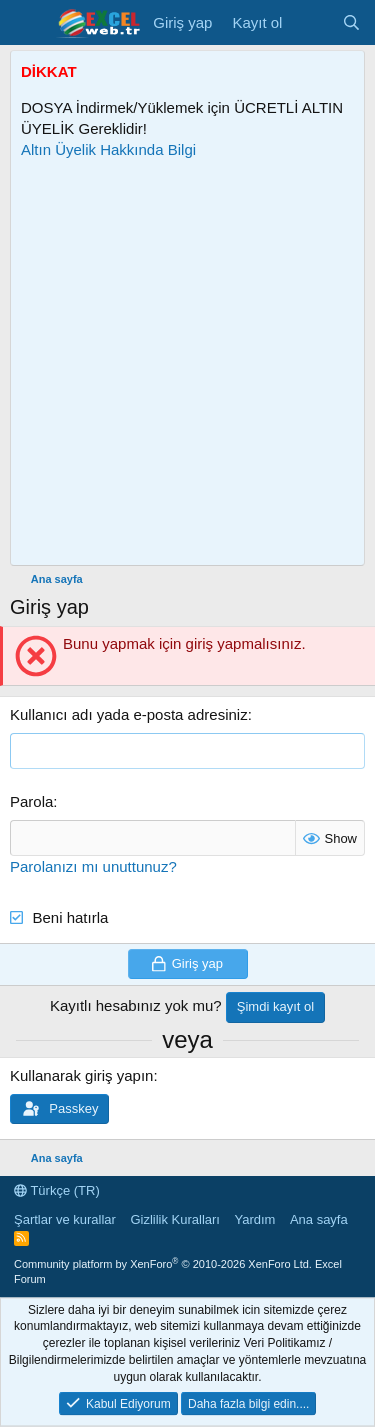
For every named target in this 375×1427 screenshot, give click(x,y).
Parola (31, 801)
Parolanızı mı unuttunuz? (93, 866)
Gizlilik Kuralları (175, 1219)
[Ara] (351, 22)
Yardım (254, 1219)
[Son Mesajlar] (311, 22)
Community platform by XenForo (163, 1264)
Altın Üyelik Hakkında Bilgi (108, 149)
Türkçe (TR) (57, 1190)
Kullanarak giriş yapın (81, 1075)
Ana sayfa (319, 1219)
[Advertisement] (187, 362)
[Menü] (27, 23)
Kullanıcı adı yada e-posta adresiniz (129, 714)
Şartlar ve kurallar (65, 1219)
